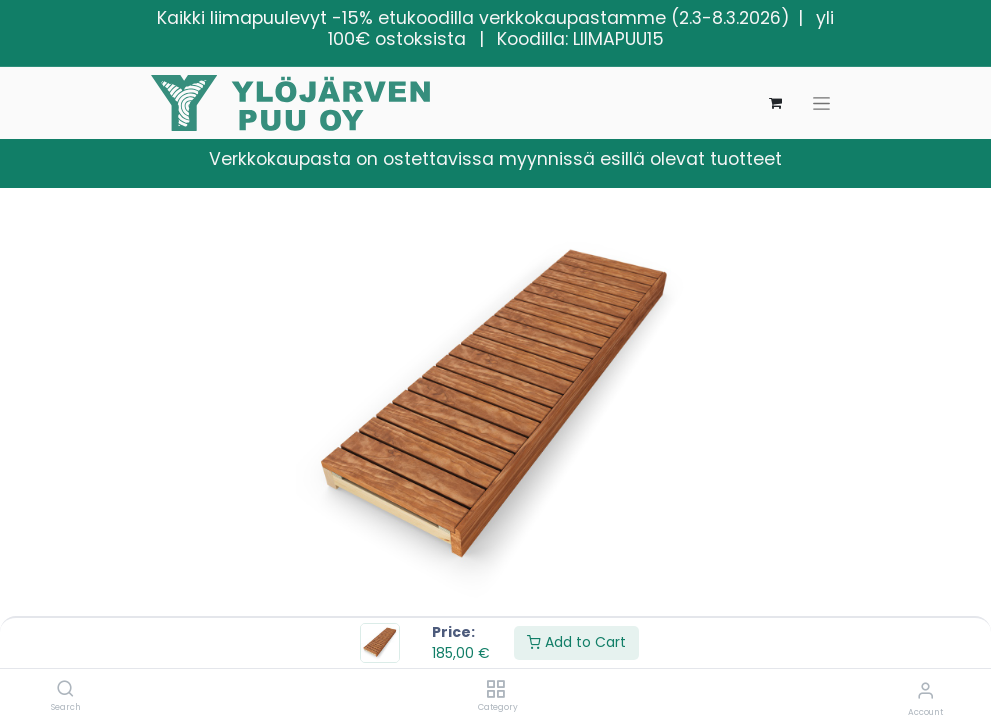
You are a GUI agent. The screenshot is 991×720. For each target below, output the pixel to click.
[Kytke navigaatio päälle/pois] (821, 103)
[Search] (65, 690)
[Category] (495, 690)
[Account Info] (925, 690)
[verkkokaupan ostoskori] (776, 103)
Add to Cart (576, 642)
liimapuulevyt (268, 18)
